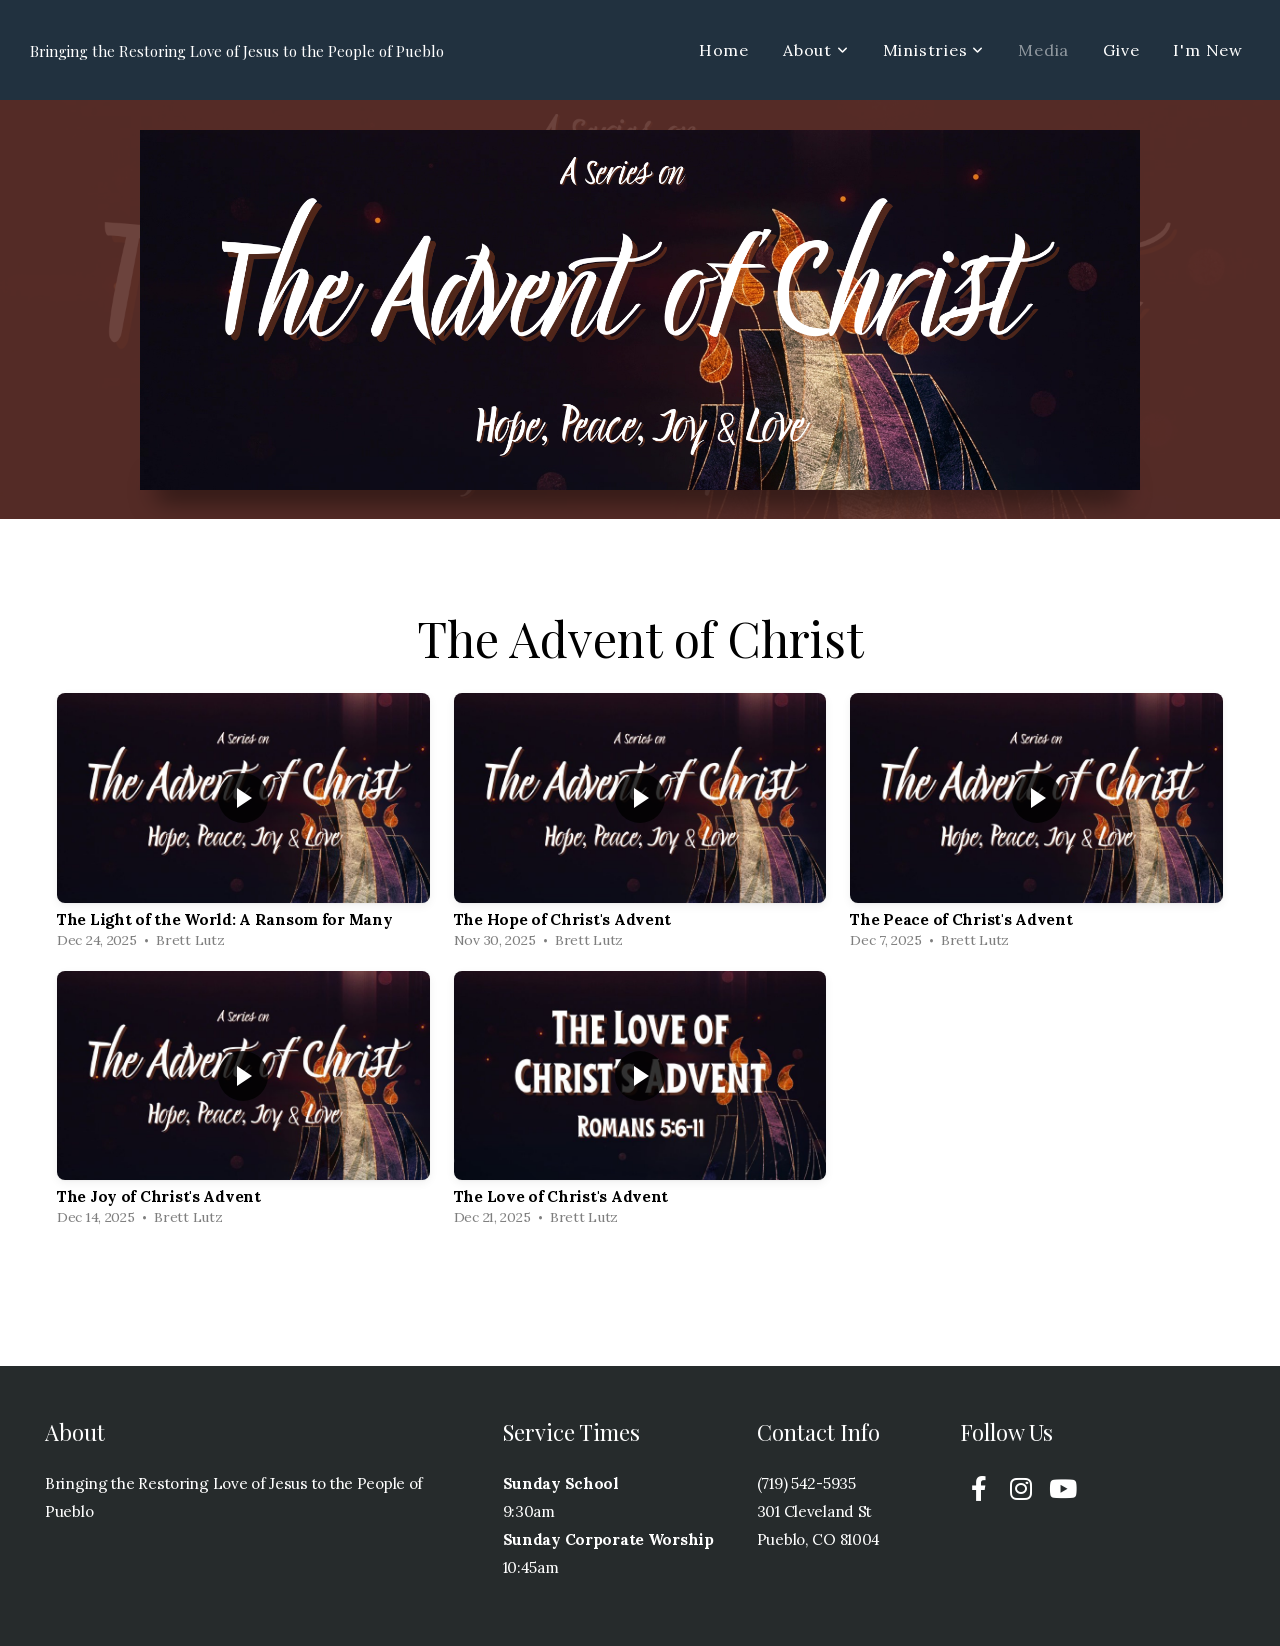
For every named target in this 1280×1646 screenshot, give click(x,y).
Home (724, 50)
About (816, 50)
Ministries (934, 50)
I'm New (1208, 50)
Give (1121, 50)
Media (1043, 50)
